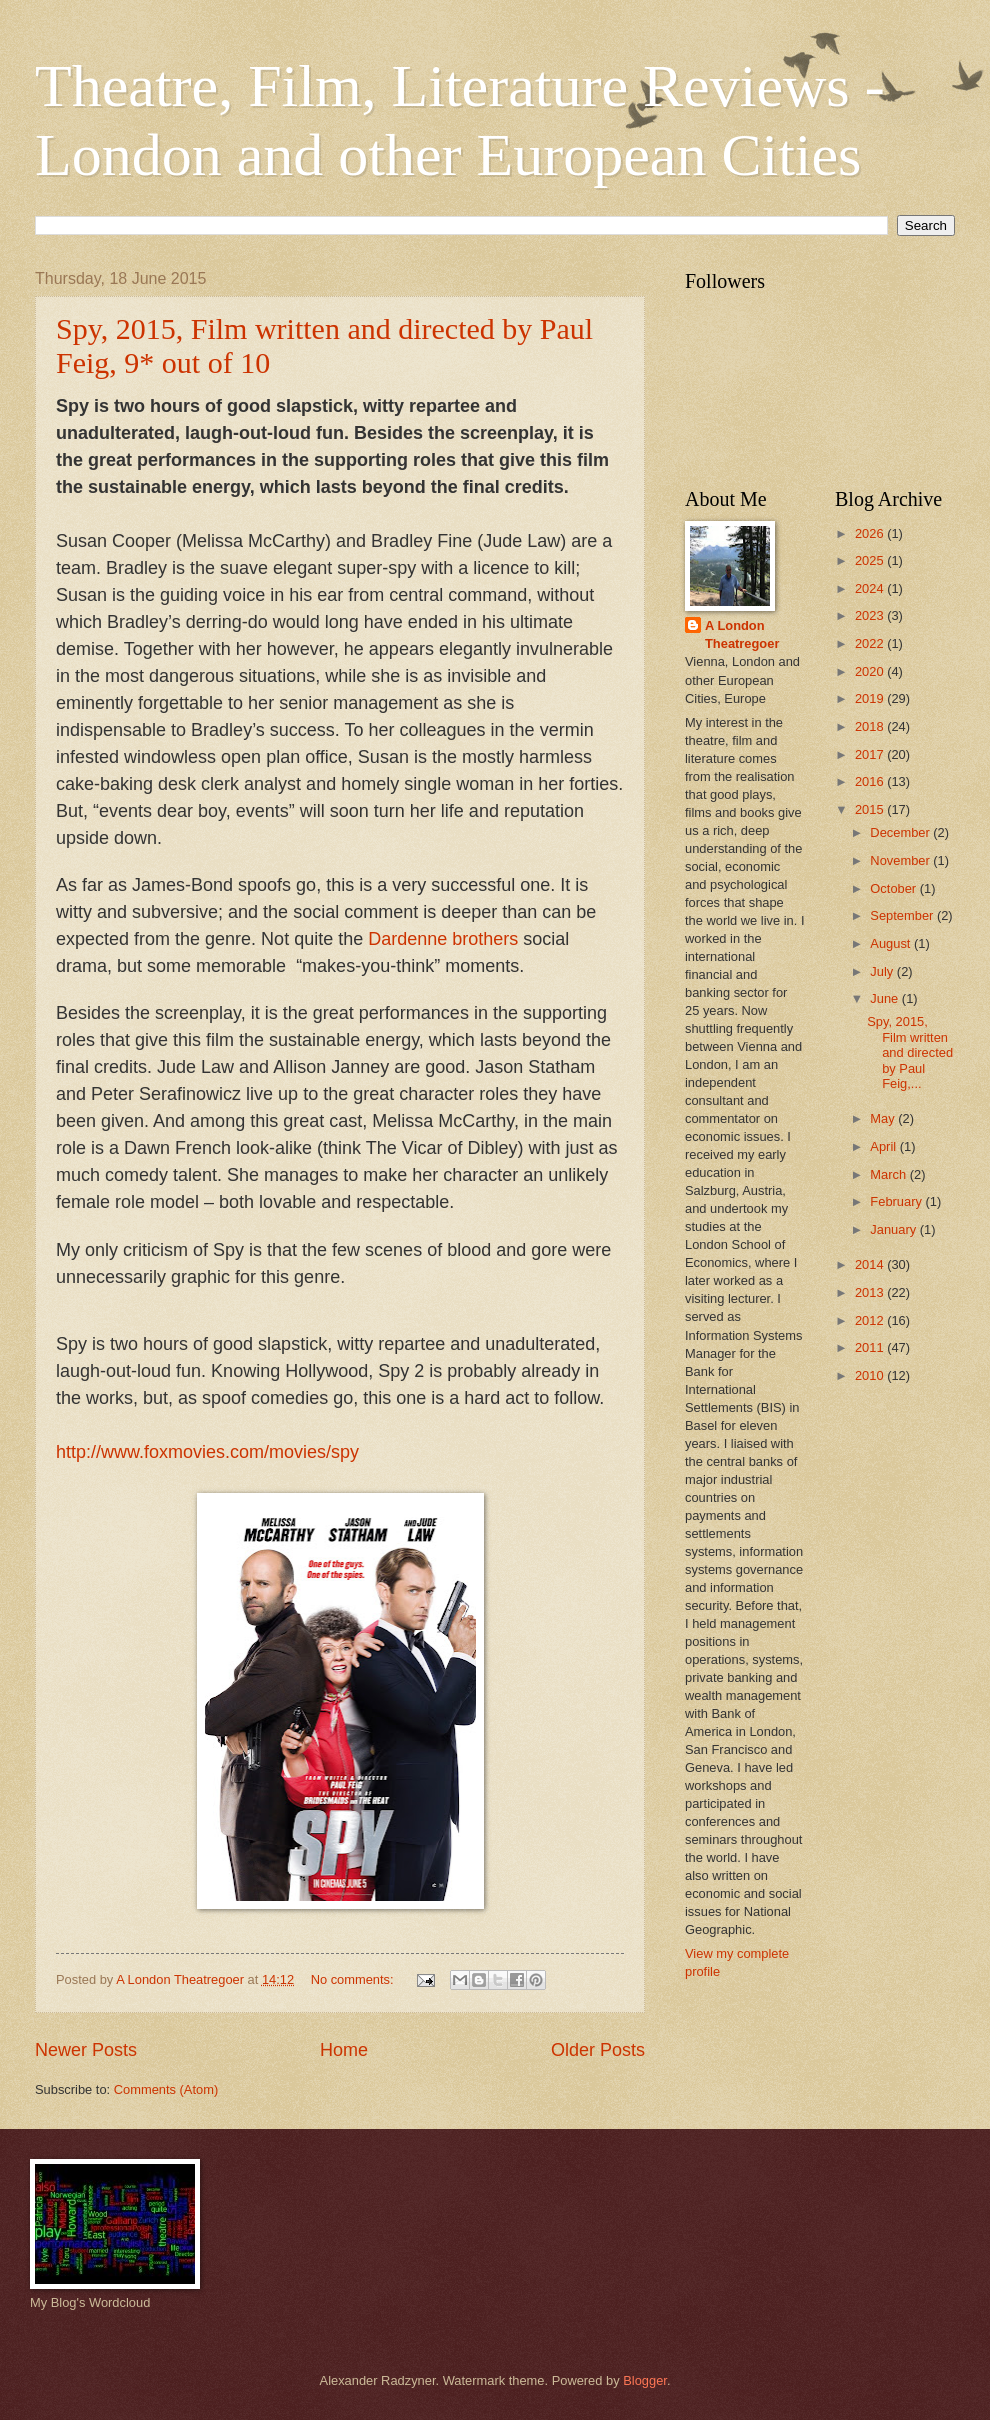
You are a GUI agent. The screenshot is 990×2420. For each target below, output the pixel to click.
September (903, 915)
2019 (871, 698)
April (884, 1146)
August (892, 943)
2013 (871, 1292)
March (889, 1174)
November (901, 860)
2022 (871, 643)
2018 (871, 726)
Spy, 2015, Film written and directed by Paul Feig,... (910, 1052)
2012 (871, 1320)
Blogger (645, 2380)
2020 (871, 671)
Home (344, 2050)
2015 (871, 809)
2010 (871, 1375)
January (894, 1229)
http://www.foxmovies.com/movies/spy (207, 1452)
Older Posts (598, 2050)
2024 (871, 588)
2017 (871, 754)
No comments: (354, 1979)
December (901, 832)
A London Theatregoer (742, 634)
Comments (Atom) (166, 2089)
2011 (871, 1347)
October (894, 888)
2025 (871, 560)
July (883, 971)
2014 (871, 1264)
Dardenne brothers (443, 939)
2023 (871, 615)
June (886, 998)
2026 (871, 533)
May (884, 1118)
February (897, 1201)
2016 (871, 781)
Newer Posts (86, 2050)
